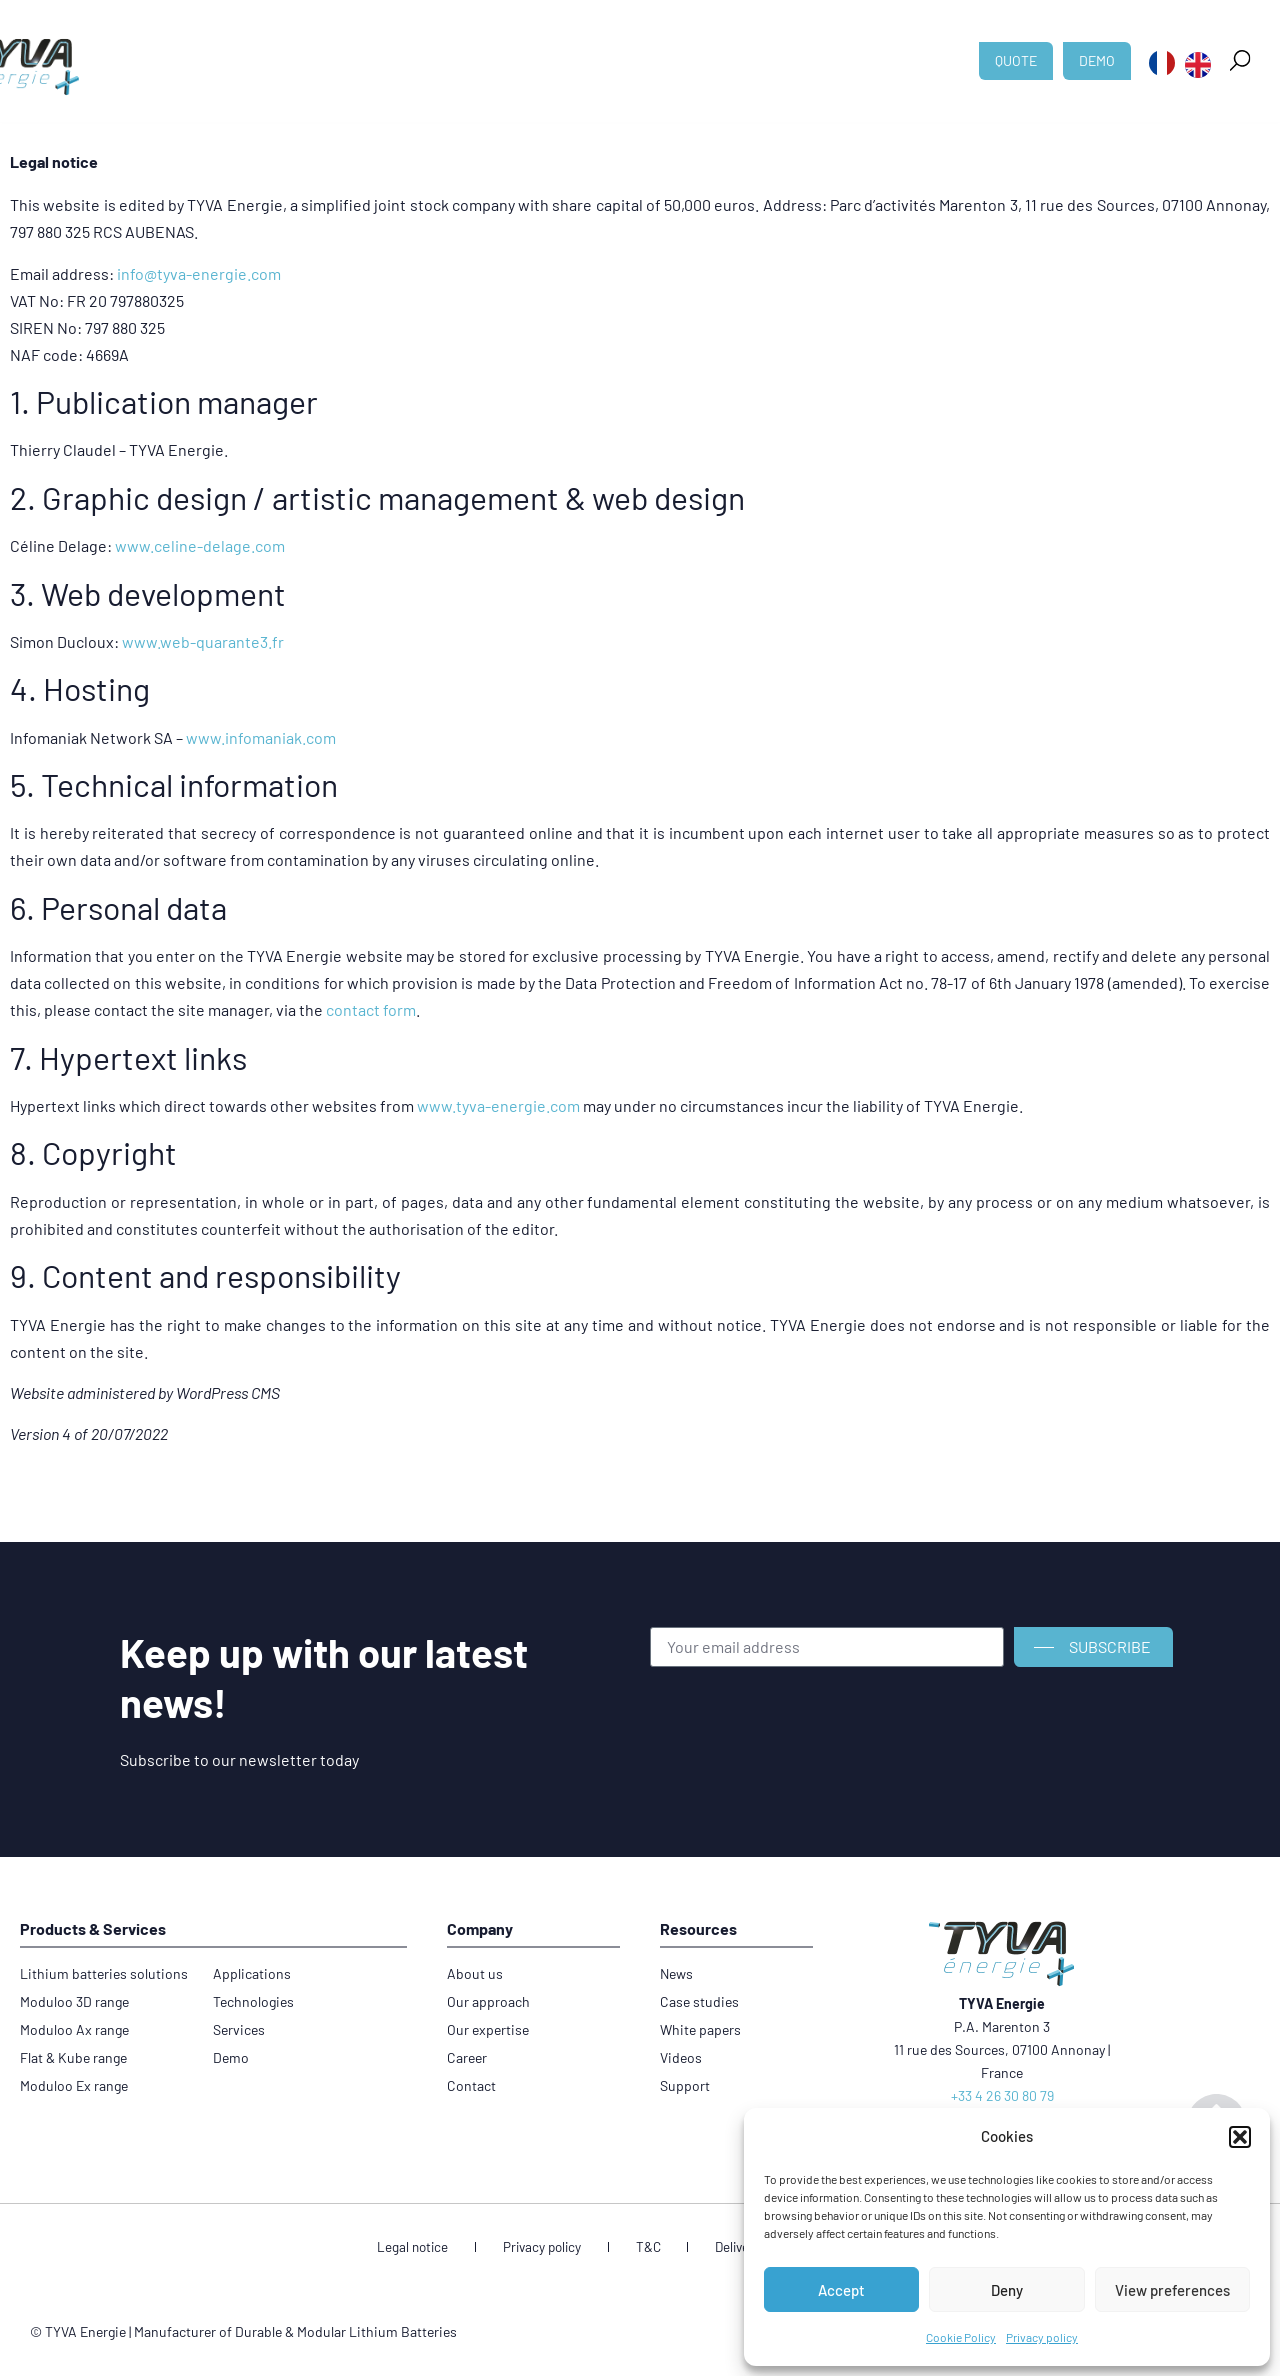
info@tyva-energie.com (199, 273)
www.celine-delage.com (200, 545)
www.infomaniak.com (261, 737)
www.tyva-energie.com (498, 1105)
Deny (1007, 2290)
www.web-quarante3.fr (203, 641)
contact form (371, 1009)
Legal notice (449, 2248)
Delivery (718, 2248)
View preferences (1172, 2290)
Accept (841, 2290)
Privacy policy (1042, 2337)
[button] (1240, 2137)
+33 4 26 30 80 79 (1002, 2095)
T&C (648, 2248)
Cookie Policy (961, 2337)
